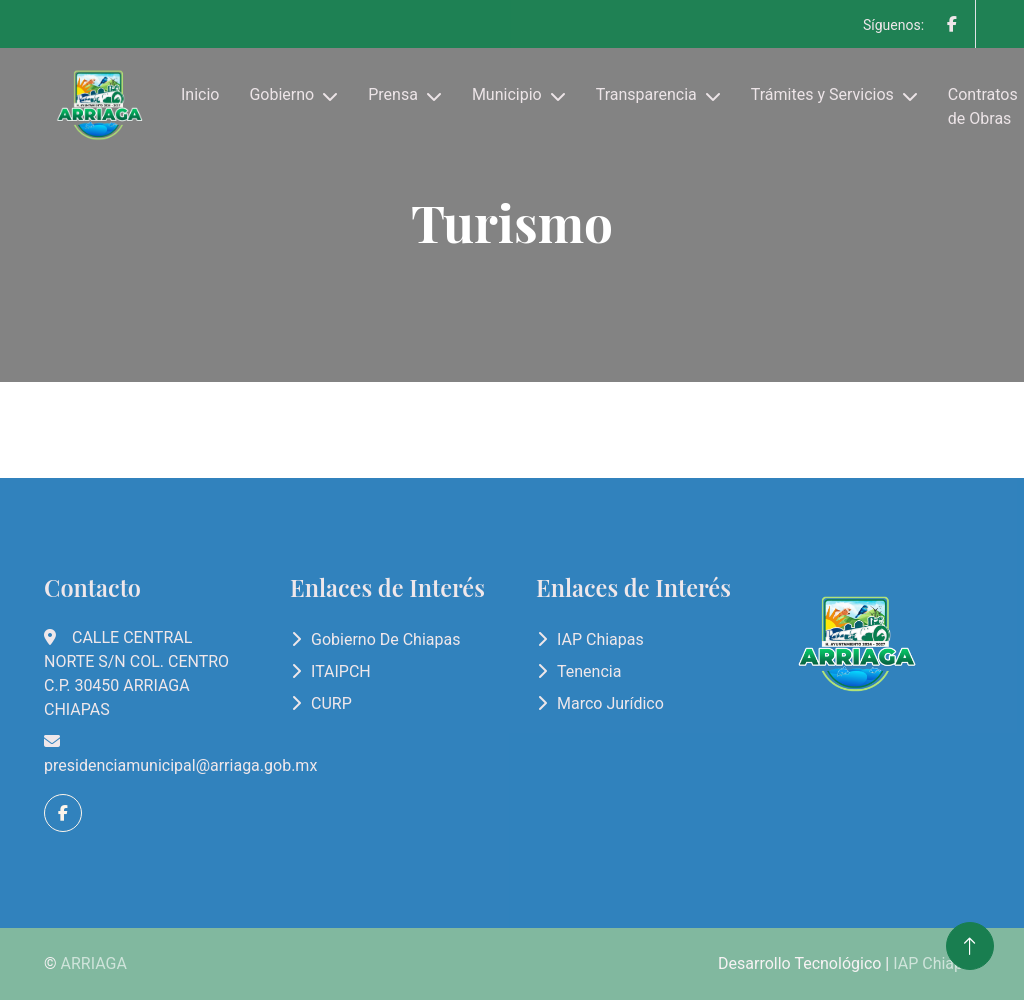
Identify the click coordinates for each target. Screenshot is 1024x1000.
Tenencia (589, 671)
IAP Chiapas (600, 639)
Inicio (200, 94)
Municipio (507, 94)
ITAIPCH (341, 671)
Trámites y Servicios (822, 94)
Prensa (393, 94)
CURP (331, 703)
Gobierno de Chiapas (385, 639)
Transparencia (646, 94)
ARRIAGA (94, 963)
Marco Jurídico (610, 703)
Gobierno (281, 94)
